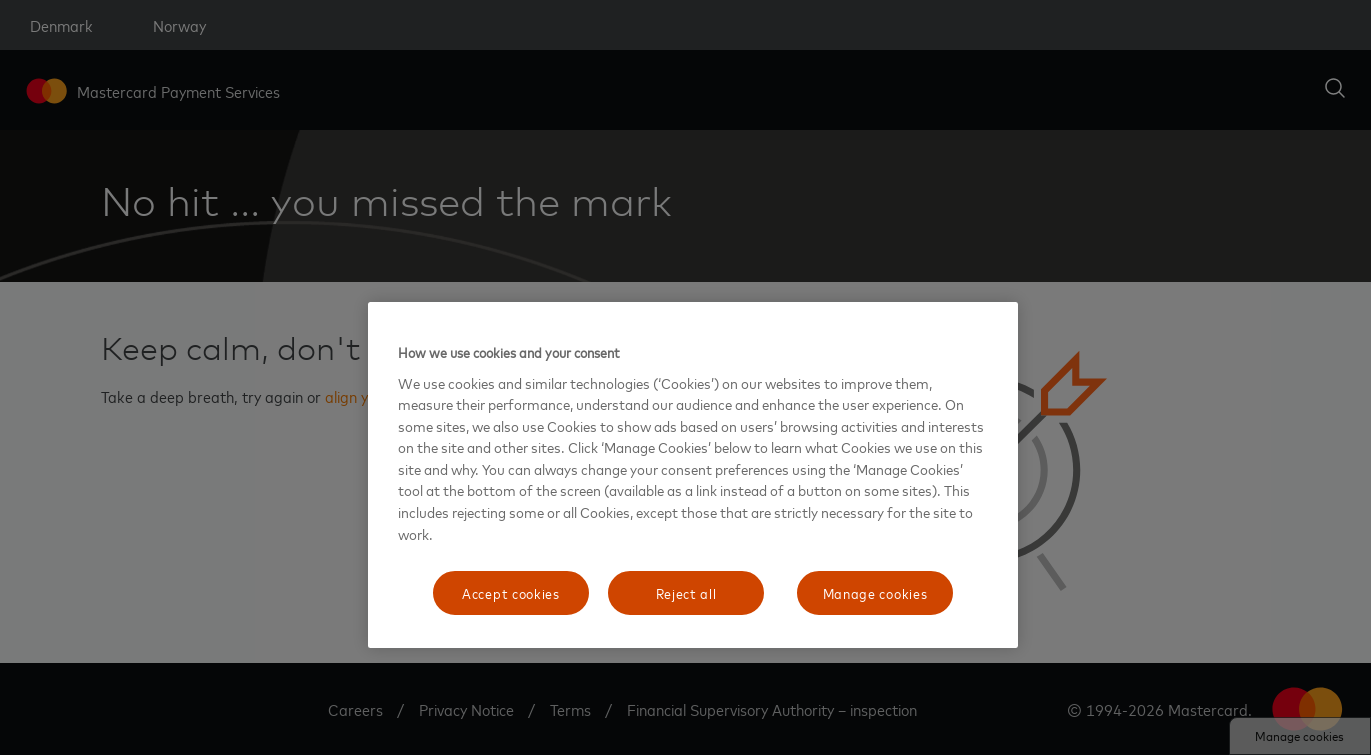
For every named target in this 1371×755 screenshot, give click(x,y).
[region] (693, 475)
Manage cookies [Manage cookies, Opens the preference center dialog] (875, 592)
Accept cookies (511, 592)
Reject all (686, 592)
